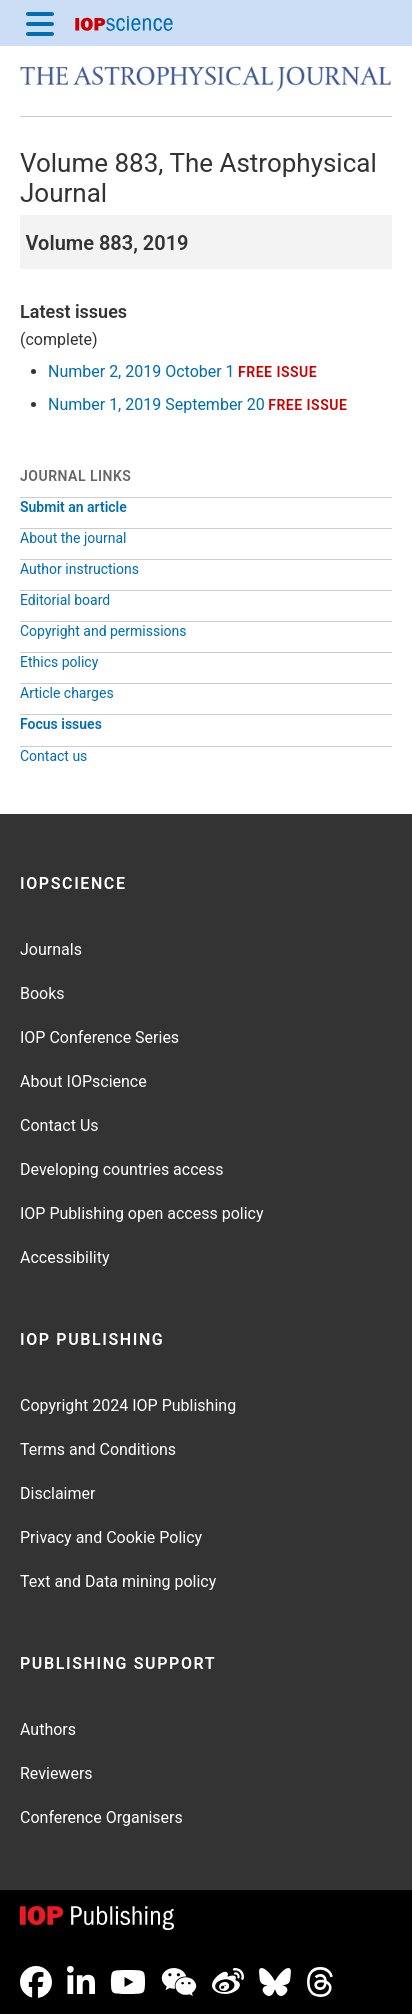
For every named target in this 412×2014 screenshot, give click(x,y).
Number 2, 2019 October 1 (141, 371)
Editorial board (65, 600)
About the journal (73, 538)
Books (42, 993)
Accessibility (65, 1257)
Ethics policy (59, 662)
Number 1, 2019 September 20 (156, 404)
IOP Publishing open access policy (142, 1213)
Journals (51, 949)
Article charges (67, 693)
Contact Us (59, 1125)
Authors (48, 1729)
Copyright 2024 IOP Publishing (128, 1405)
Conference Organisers (101, 1817)
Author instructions (79, 569)
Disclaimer (57, 1493)
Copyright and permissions (103, 631)
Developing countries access (122, 1169)
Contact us (53, 756)
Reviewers (56, 1773)
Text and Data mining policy (118, 1581)
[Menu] (40, 23)
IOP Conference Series (99, 1037)
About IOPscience (83, 1081)
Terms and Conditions (98, 1449)
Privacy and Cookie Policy (111, 1537)
